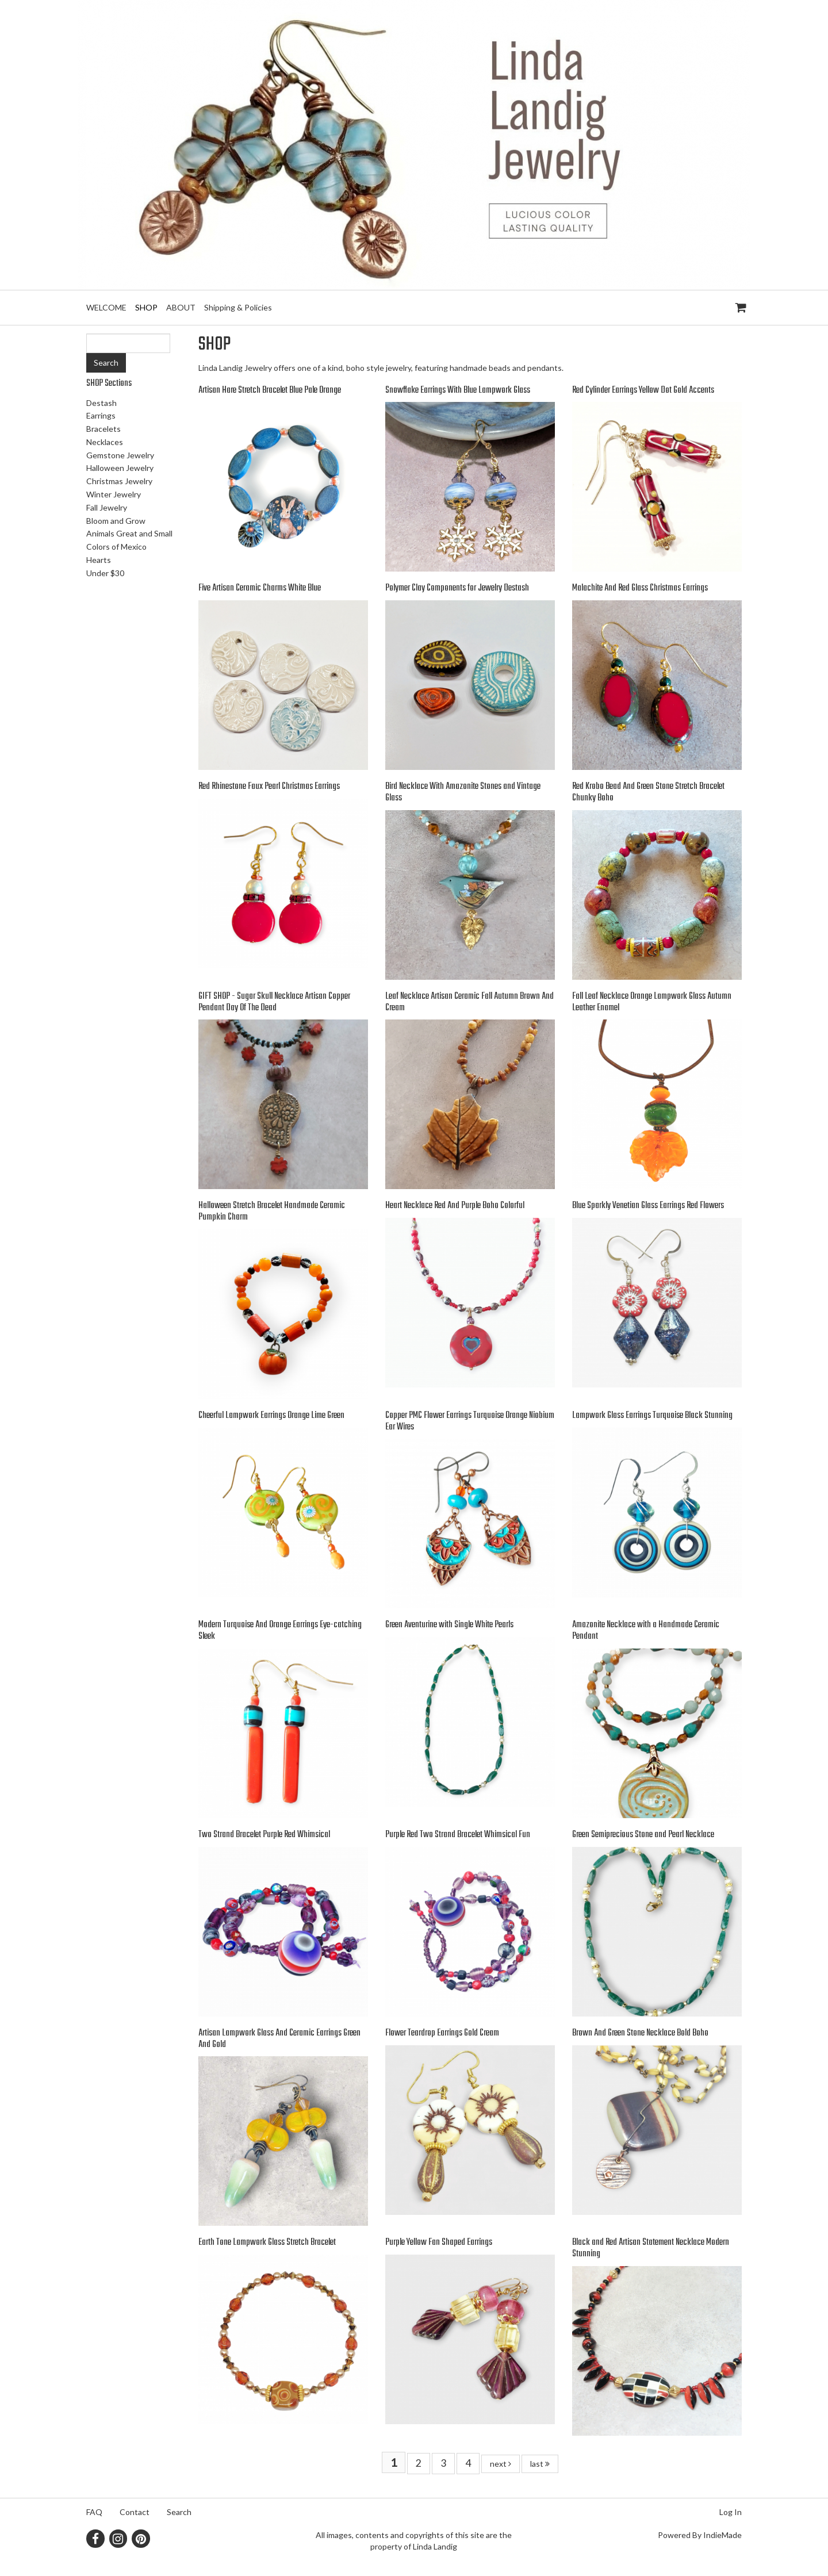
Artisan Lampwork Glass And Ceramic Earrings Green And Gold (279, 2039)
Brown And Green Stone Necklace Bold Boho (640, 2033)
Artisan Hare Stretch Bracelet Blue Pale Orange (269, 390)
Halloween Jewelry (120, 468)
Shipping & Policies (238, 307)
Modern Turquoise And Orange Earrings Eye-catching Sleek (280, 1630)
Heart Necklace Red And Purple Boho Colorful (454, 1205)
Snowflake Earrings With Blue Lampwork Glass (457, 390)
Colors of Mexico (116, 546)
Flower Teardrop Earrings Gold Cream (442, 2033)
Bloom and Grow (115, 521)
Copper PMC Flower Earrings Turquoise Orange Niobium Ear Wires (469, 1421)
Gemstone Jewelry (120, 455)
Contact (135, 2512)
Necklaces (104, 442)
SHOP (146, 307)
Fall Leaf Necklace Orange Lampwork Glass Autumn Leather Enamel (651, 1002)
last (540, 2463)
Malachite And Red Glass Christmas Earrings (640, 588)
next (500, 2463)
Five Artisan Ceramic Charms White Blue (259, 588)
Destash (101, 403)
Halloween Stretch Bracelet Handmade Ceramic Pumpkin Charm (271, 1211)
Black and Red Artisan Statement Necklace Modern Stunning (650, 2248)
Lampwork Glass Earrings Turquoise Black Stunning (652, 1415)
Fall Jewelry (106, 507)
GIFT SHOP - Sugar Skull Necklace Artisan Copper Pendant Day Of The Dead (274, 1002)
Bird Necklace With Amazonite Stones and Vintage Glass (462, 792)
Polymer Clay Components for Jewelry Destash (457, 588)
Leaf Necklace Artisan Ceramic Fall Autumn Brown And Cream (469, 1002)
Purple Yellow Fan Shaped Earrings (438, 2242)
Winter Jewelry (113, 494)
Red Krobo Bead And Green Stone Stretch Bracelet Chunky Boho (648, 792)
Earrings (101, 415)
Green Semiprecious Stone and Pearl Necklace (643, 1834)
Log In (730, 2512)
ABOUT (180, 307)
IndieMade (722, 2535)
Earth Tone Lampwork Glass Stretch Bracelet (267, 2242)
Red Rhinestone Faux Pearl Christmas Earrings (269, 786)
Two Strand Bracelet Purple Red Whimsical (264, 1834)
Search (179, 2512)
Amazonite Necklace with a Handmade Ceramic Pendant (645, 1630)
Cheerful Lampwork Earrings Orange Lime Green (271, 1415)
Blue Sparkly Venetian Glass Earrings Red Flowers (648, 1205)
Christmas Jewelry (119, 481)
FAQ (94, 2512)
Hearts (98, 560)
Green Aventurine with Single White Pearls (449, 1624)
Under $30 (105, 573)
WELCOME (106, 307)
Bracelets (103, 429)
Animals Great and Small (129, 533)
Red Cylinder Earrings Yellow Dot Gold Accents (643, 390)
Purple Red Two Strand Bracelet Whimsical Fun (457, 1834)
